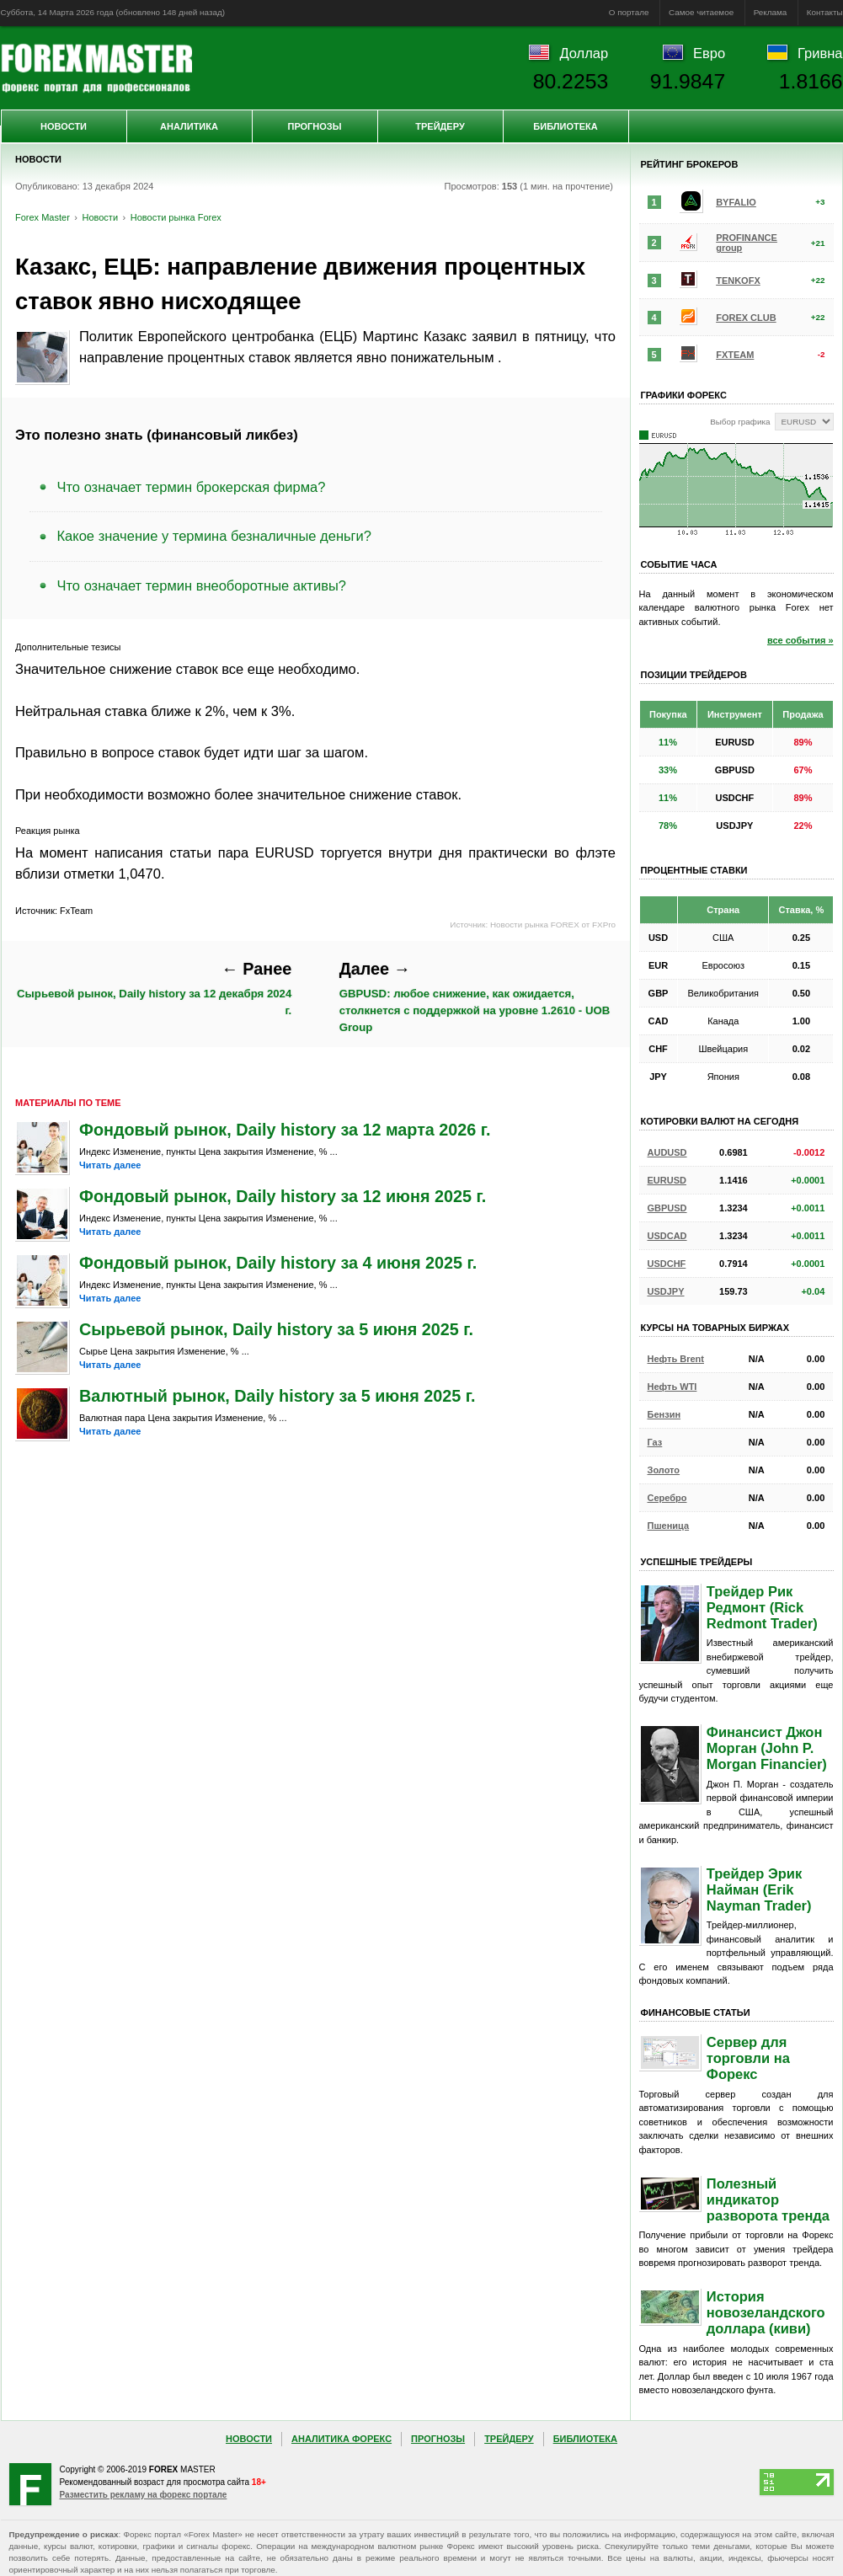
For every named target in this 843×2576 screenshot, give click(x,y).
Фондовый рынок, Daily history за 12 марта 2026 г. (285, 1129)
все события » (800, 640)
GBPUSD (667, 1208)
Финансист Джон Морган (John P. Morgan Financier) (767, 1748)
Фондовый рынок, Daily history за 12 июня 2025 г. (282, 1196)
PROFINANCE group (746, 242)
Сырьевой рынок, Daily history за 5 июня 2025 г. (276, 1329)
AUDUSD (667, 1152)
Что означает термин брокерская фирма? (191, 486)
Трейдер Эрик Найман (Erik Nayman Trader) (759, 1889)
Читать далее (110, 1165)
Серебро (667, 1498)
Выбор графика (740, 421)
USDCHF (667, 1264)
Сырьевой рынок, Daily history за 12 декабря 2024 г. (154, 988)
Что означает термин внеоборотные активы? (201, 585)
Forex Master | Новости (96, 68)
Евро (709, 53)
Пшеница (669, 1525)
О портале (629, 12)
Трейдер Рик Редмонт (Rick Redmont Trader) (762, 1607)
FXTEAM (735, 355)
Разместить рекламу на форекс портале (143, 2494)
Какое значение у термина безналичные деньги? (214, 535)
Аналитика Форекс (341, 2439)
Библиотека (565, 126)
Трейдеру (440, 126)
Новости (63, 126)
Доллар (583, 53)
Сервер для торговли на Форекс (748, 2058)
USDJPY (666, 1291)
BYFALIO (736, 202)
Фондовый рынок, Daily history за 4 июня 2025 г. (278, 1262)
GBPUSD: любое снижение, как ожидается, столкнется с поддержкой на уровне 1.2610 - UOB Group (475, 996)
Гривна (820, 53)
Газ (655, 1442)
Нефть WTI (672, 1387)
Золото (664, 1470)
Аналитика (189, 126)
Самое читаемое (701, 12)
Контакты (825, 12)
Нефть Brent (676, 1359)
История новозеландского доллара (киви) (766, 2312)
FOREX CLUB (746, 318)
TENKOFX (738, 280)
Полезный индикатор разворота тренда (768, 2199)
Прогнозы (314, 126)
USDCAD (667, 1236)
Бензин (664, 1414)
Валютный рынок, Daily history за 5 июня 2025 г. (277, 1396)
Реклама (770, 12)
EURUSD (667, 1180)
